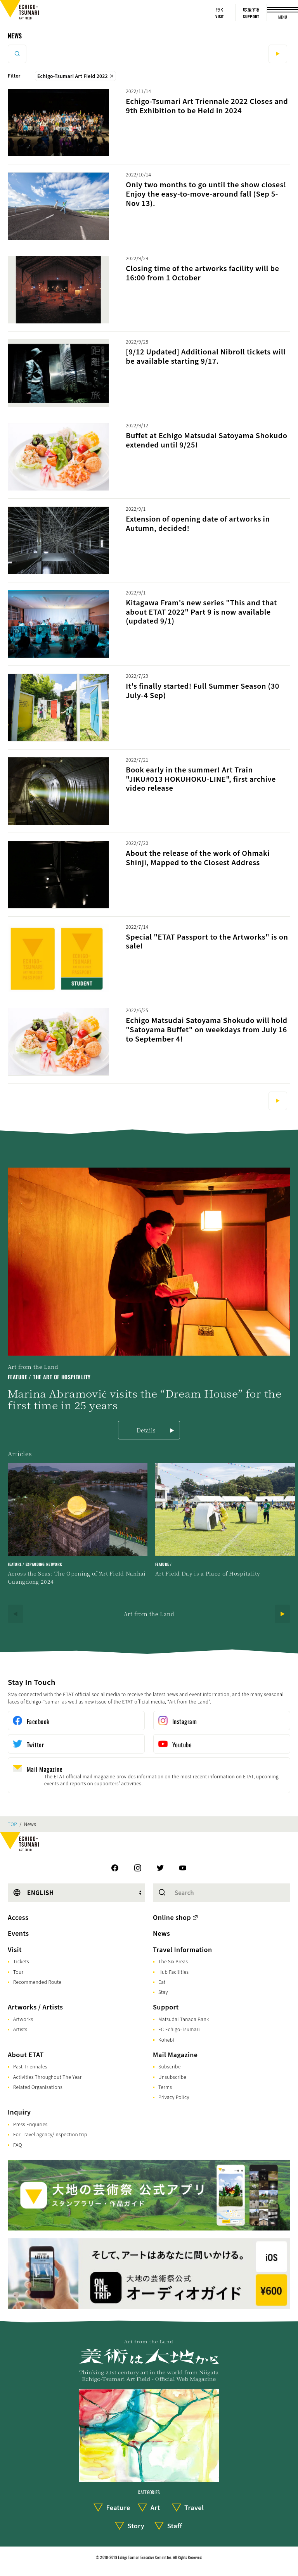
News (15, 35)
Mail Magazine (175, 2054)
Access (18, 1917)
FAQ (17, 2144)
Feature (118, 2507)
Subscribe (169, 2066)
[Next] (282, 1614)
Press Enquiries (30, 2124)
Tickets (21, 1961)
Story (135, 2525)
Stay (163, 1992)
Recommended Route (37, 1981)
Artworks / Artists (35, 2006)
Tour (18, 1971)
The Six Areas (173, 1961)
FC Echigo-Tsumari (179, 2029)
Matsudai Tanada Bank (183, 2019)
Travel (194, 2507)
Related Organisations (37, 2087)
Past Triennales (30, 2066)
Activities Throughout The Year (47, 2076)
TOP (12, 1824)
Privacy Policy (173, 2097)
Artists (20, 2029)
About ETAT (26, 2054)
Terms (165, 2087)
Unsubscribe (172, 2076)
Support (166, 2006)
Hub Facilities (173, 1971)
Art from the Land (149, 1614)
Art (155, 2507)
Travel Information (182, 1949)
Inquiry (19, 2111)
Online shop (172, 1917)
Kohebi (166, 2039)
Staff (174, 2525)
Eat (162, 1981)
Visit (15, 1949)
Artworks (23, 2019)
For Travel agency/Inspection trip (50, 2134)
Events (18, 1933)
